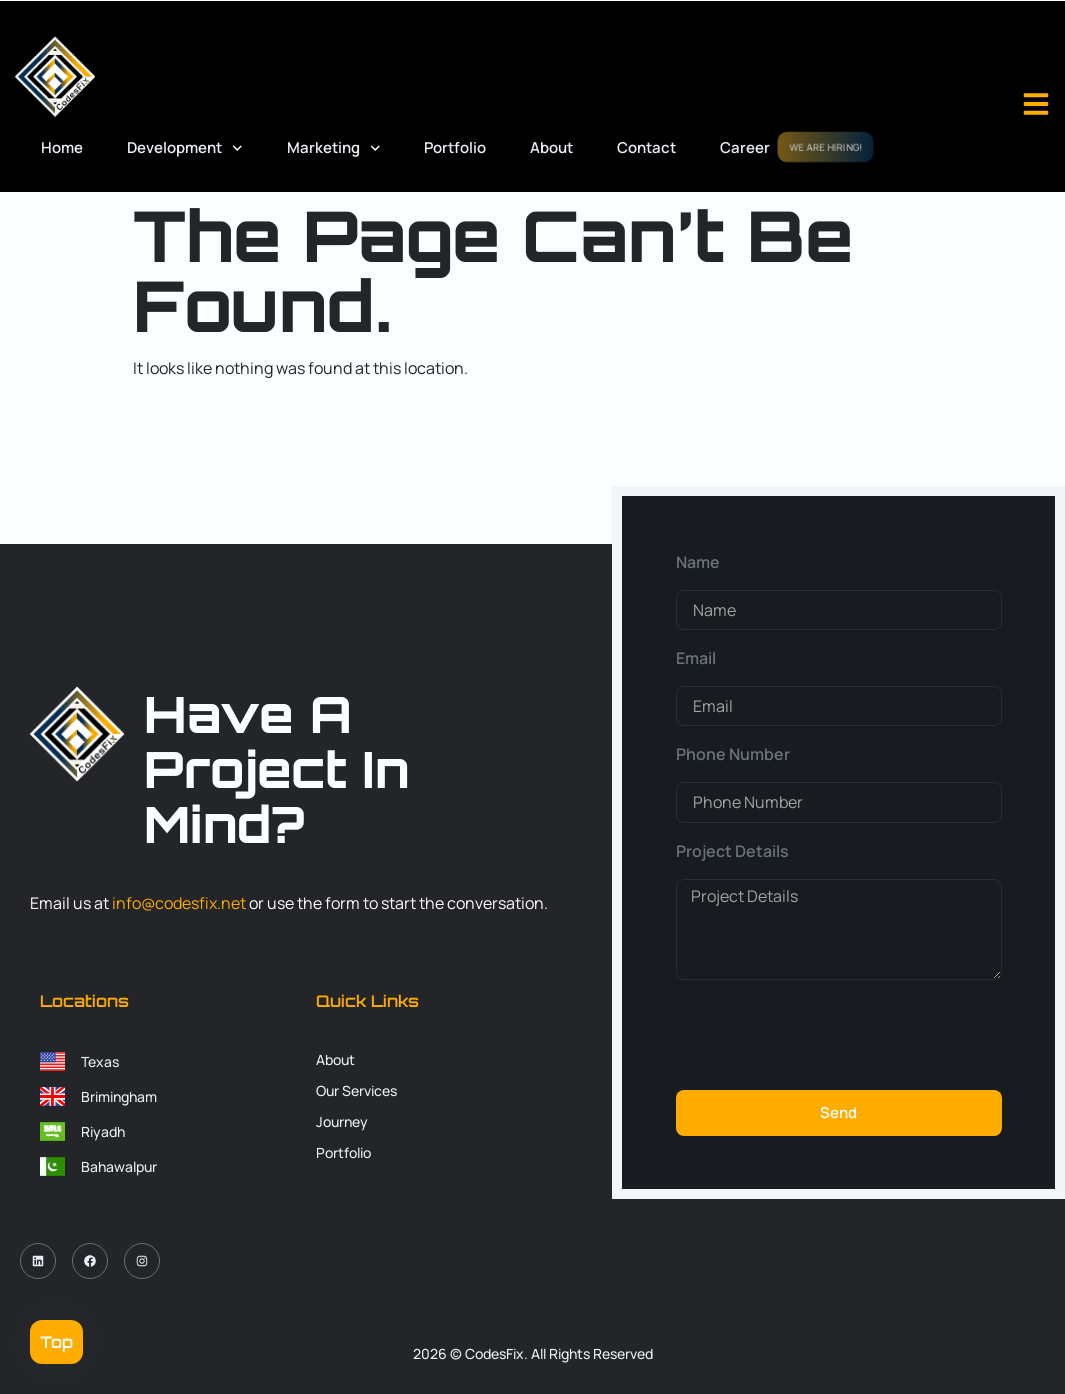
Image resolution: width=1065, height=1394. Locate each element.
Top (56, 1342)
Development (185, 148)
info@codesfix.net (179, 903)
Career (745, 147)
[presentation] (828, 1035)
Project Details (732, 851)
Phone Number (733, 754)
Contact (646, 147)
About (551, 147)
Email (696, 658)
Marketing (334, 148)
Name (698, 562)
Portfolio (455, 147)
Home (62, 147)
